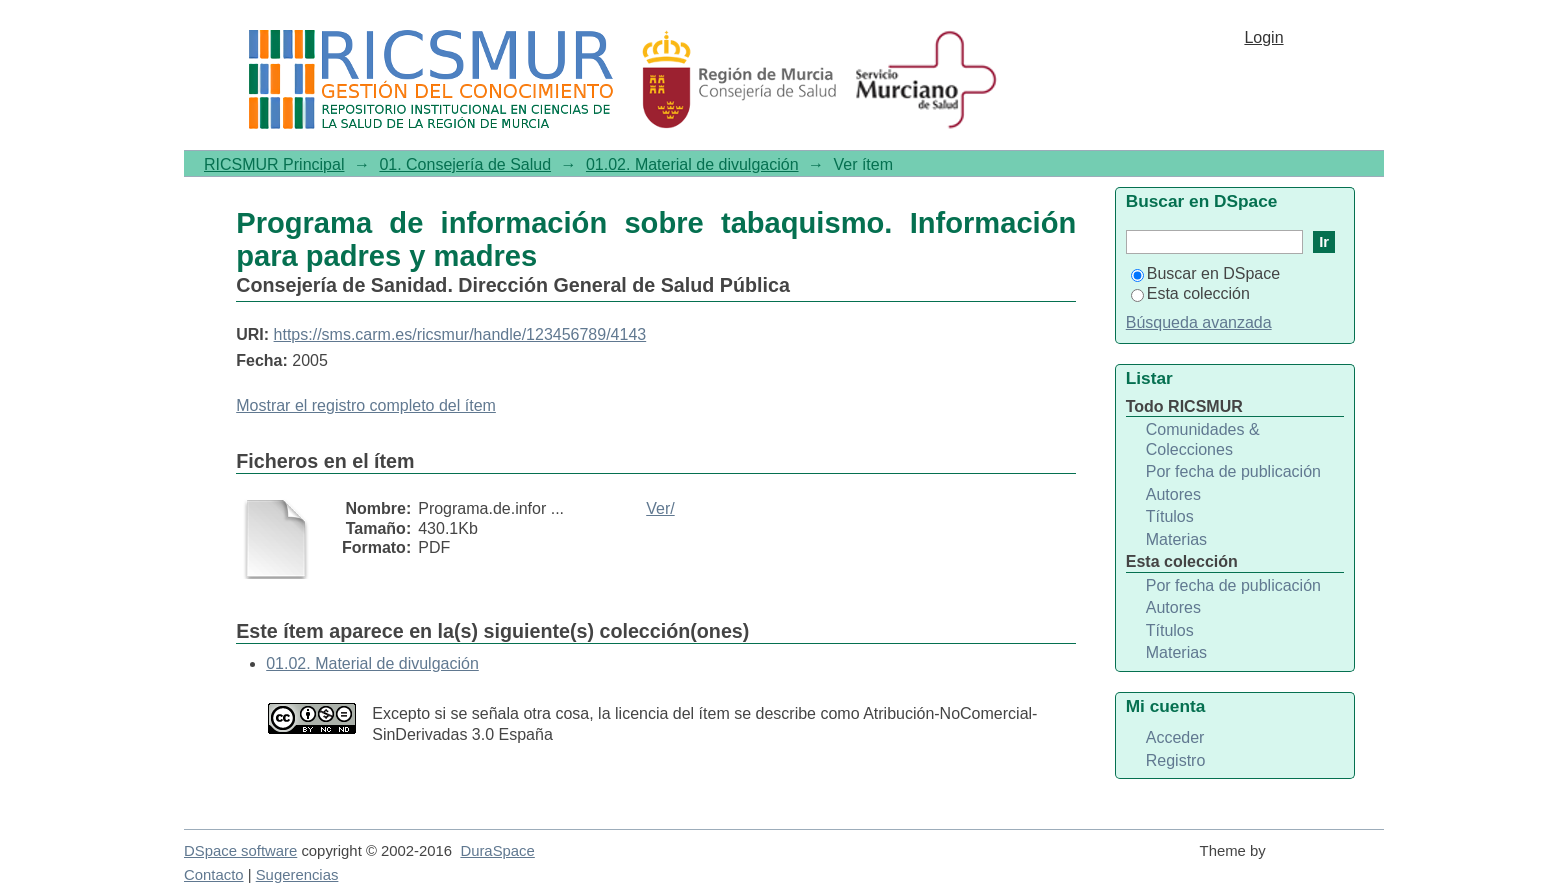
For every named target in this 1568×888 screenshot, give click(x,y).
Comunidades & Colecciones (1203, 439)
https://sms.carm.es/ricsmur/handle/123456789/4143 (460, 334)
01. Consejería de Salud (465, 164)
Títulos (1170, 516)
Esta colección (1190, 293)
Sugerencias (297, 875)
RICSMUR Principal (274, 164)
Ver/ (660, 508)
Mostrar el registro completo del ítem (366, 405)
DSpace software (240, 851)
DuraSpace (497, 851)
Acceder (1175, 737)
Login (1263, 37)
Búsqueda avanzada (1199, 322)
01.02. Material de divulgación (692, 164)
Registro (1176, 760)
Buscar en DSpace (1205, 273)
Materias (1176, 539)
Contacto (214, 875)
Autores (1173, 494)
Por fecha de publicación (1233, 471)
